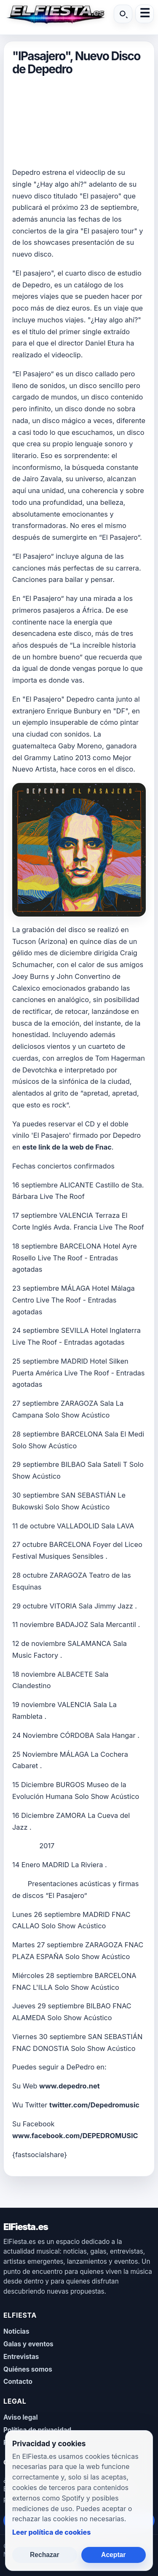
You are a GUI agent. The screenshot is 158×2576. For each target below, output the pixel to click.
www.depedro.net (69, 2086)
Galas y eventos (28, 2344)
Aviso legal (20, 2417)
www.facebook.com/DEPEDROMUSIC (75, 2135)
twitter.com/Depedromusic (94, 2105)
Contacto (17, 2382)
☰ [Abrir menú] (144, 14)
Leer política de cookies (51, 2532)
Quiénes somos (27, 2369)
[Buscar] (123, 14)
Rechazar (44, 2554)
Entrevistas (21, 2357)
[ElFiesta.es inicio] (55, 14)
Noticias (16, 2331)
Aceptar (113, 2554)
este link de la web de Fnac (67, 1147)
